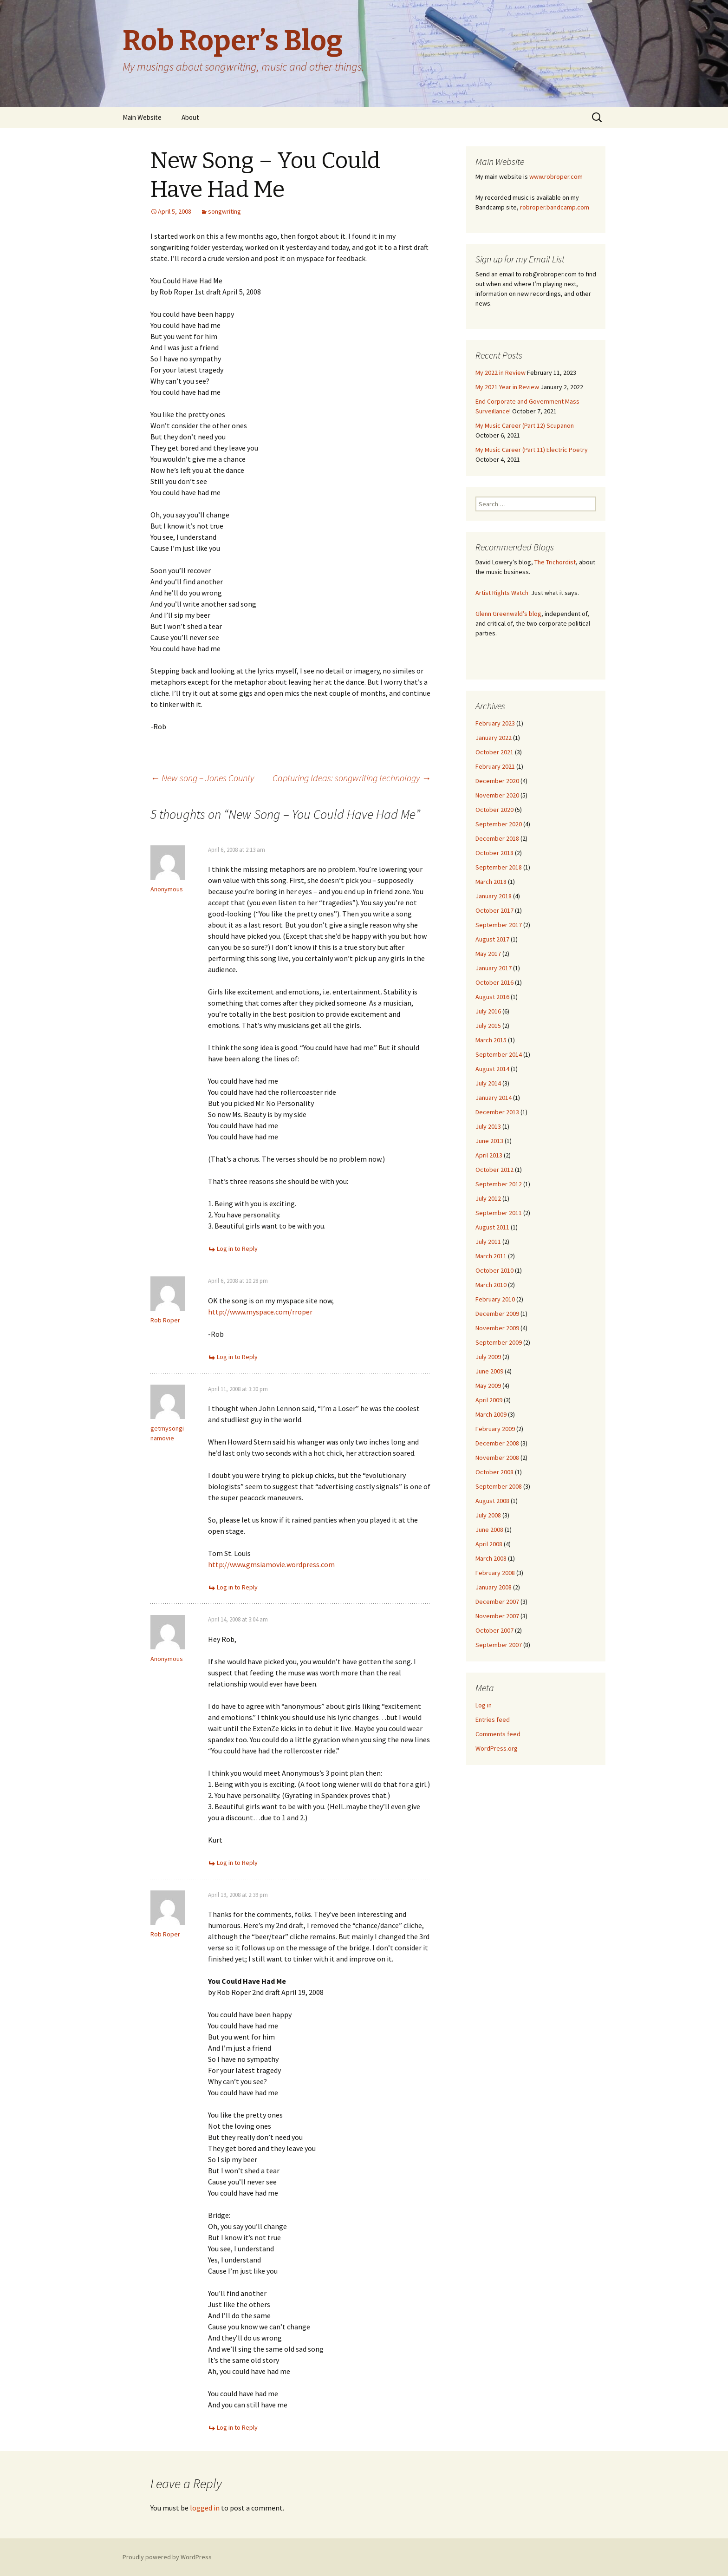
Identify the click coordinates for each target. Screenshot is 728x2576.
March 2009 (491, 1414)
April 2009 (488, 1400)
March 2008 (491, 1558)
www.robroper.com (556, 176)
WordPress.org (496, 1748)
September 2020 (498, 824)
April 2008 (488, 1544)
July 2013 (488, 1126)
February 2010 (495, 1299)
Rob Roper (165, 1320)
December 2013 (497, 1112)
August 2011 (492, 1227)
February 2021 (495, 766)
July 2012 (488, 1198)
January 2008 (493, 1587)
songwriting (224, 211)
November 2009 (497, 1328)
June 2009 (489, 1371)
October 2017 (494, 910)
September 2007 (498, 1645)
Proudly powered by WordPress (167, 2557)
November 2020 (497, 795)
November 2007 (497, 1616)
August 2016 (492, 997)
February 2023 (495, 723)
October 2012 (494, 1169)
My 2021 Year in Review (507, 387)
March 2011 (491, 1256)
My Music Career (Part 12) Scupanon (524, 425)
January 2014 (493, 1097)
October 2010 (494, 1270)
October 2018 (494, 853)
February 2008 (495, 1573)
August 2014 (492, 1069)
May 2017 (488, 953)
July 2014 (488, 1083)
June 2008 (489, 1529)
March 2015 (491, 1040)
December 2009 (497, 1313)
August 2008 (492, 1501)
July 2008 (488, 1515)
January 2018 (493, 896)
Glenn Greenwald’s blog (508, 613)
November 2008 (497, 1457)
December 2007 (497, 1601)
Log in (483, 1705)
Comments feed (497, 1734)
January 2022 (493, 737)
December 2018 (497, 838)
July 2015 (488, 1025)
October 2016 (494, 982)
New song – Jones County (202, 778)
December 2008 (497, 1443)
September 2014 (498, 1054)
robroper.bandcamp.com (554, 207)
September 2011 (498, 1213)
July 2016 (488, 1011)
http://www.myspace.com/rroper (260, 1311)
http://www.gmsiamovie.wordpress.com (271, 1564)
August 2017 (492, 939)
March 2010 (491, 1285)
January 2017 (493, 968)
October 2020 (494, 809)
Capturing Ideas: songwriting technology (352, 778)
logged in (205, 2507)
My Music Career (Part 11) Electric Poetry (531, 449)
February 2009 (495, 1429)
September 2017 (498, 925)
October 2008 (494, 1472)
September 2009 (498, 1342)
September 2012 (498, 1184)
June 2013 (489, 1141)
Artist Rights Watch (501, 592)
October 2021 (494, 752)
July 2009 (488, 1357)
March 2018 (491, 881)
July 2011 (488, 1241)
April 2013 (488, 1155)
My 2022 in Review (500, 372)
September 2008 (498, 1486)
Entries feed (492, 1719)
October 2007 (494, 1630)
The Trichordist (555, 562)
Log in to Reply (237, 1248)
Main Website (142, 117)
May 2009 (488, 1385)
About (190, 117)
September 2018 (498, 867)
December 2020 (497, 781)
